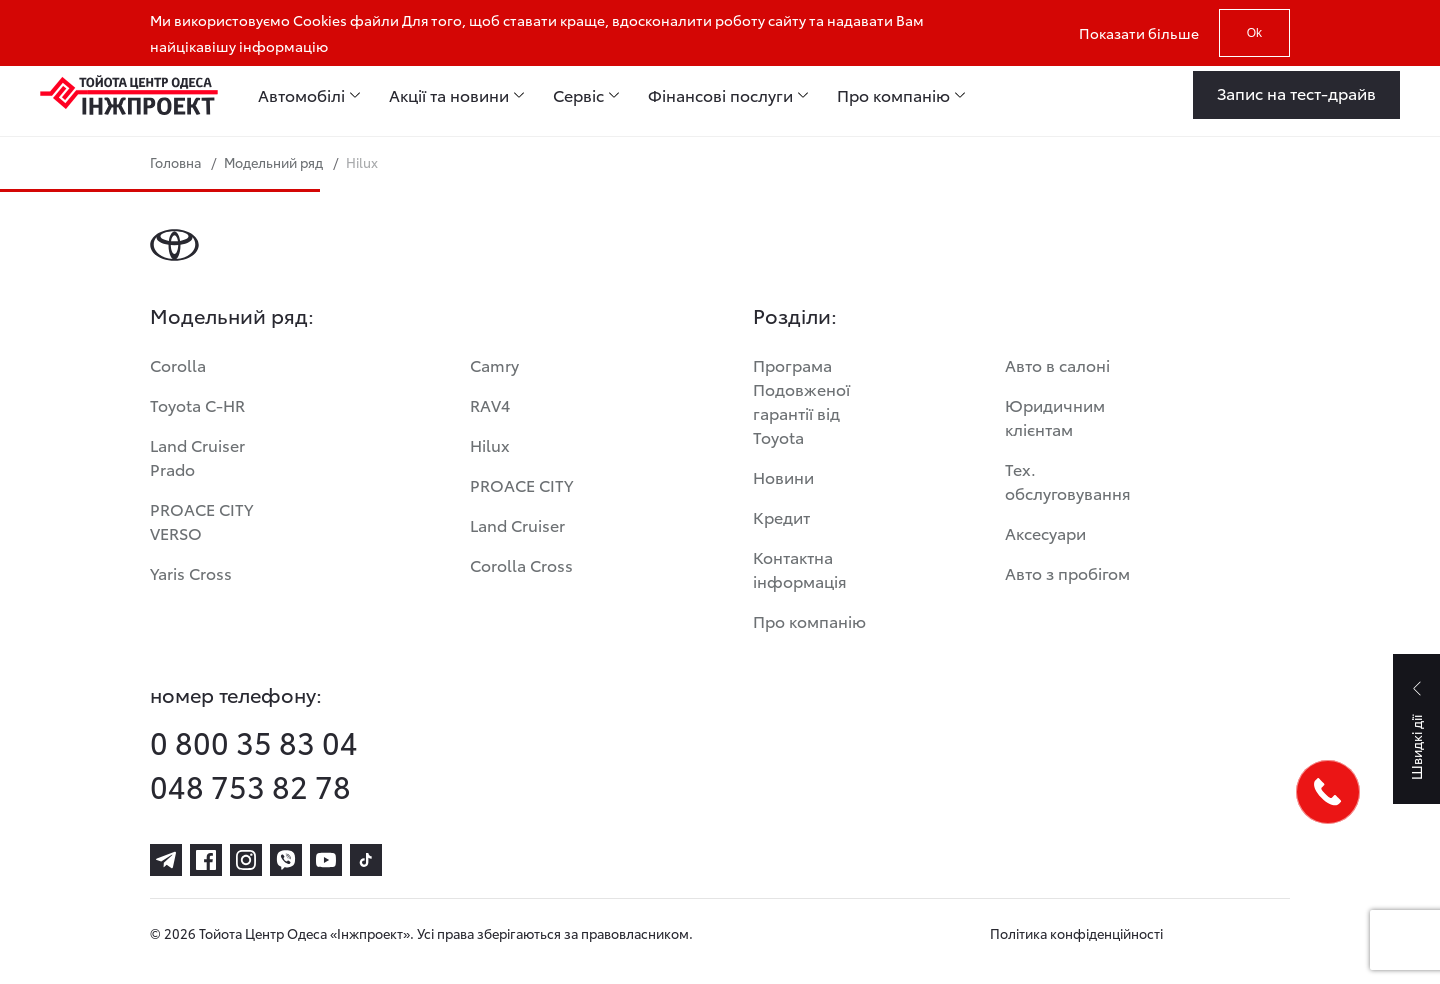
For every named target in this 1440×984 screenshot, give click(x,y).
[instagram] (246, 860)
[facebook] (206, 860)
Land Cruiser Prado (197, 456)
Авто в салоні (1057, 364)
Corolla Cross (521, 564)
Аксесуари (1045, 532)
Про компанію (809, 620)
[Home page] (129, 95)
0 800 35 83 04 (254, 742)
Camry (494, 364)
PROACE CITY (521, 484)
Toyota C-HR (197, 404)
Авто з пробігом (1067, 572)
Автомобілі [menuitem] (301, 95)
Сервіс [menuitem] (578, 95)
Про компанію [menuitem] (893, 95)
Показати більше (1139, 33)
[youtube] (326, 860)
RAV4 (490, 404)
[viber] (286, 860)
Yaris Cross (191, 572)
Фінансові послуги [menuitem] (720, 95)
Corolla (178, 364)
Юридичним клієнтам (1055, 416)
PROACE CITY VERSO (201, 520)
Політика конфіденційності (1076, 933)
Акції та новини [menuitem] (449, 95)
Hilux (490, 444)
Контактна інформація (800, 568)
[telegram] (166, 860)
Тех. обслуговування (1068, 480)
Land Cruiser (517, 524)
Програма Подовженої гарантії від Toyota (801, 400)
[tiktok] (366, 860)
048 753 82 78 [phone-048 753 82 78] (250, 786)
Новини (783, 476)
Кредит (781, 516)
